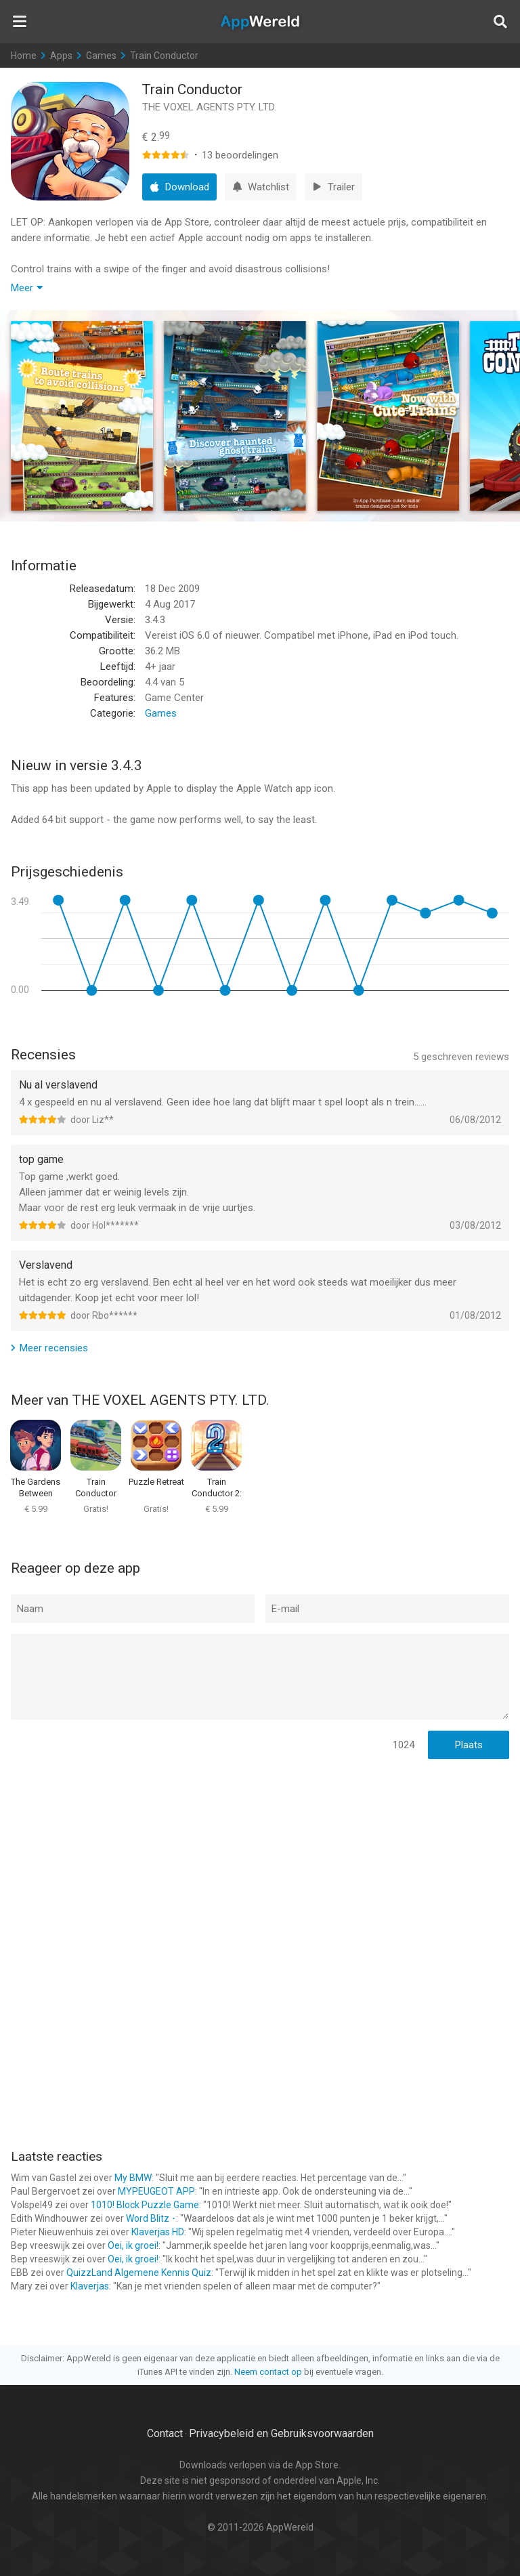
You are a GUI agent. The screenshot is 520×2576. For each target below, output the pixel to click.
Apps (61, 55)
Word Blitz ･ (151, 2218)
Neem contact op (268, 2372)
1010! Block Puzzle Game (145, 2204)
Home (24, 55)
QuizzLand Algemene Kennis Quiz (138, 2272)
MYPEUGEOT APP (156, 2191)
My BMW (133, 2177)
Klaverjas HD (157, 2231)
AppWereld (260, 22)
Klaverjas (89, 2286)
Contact (165, 2433)
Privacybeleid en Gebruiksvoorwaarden (281, 2433)
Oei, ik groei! (133, 2245)
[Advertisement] (260, 1858)
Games (101, 55)
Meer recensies (54, 1348)
